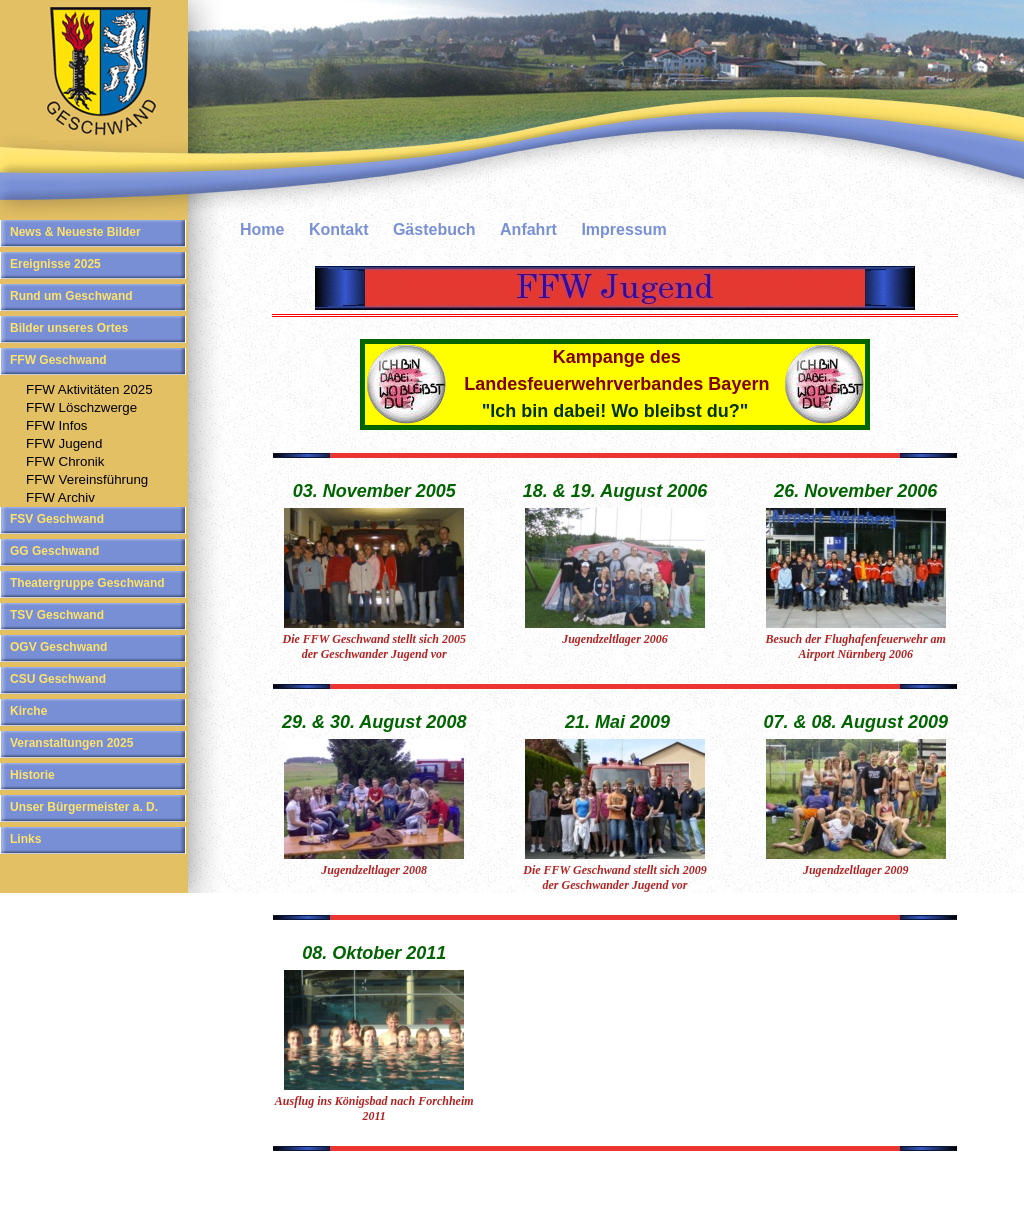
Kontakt (339, 229)
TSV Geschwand (57, 615)
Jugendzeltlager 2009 (856, 870)
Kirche (28, 711)
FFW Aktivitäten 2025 (89, 389)
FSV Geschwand (57, 519)
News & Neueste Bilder (75, 232)
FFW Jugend (64, 443)
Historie (32, 775)
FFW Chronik (65, 461)
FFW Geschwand (58, 360)
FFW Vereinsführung (87, 479)
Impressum (623, 229)
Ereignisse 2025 (55, 264)
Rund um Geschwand (71, 296)
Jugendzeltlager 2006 (615, 639)
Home (262, 229)
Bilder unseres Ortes (69, 328)
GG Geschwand (54, 551)
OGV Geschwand (58, 647)
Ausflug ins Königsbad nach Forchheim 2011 (374, 1108)
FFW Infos (56, 425)
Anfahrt (528, 229)
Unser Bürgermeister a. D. (84, 807)
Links (25, 839)
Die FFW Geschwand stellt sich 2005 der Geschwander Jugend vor (373, 646)
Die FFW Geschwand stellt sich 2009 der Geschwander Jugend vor (614, 877)
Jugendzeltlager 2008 (374, 870)
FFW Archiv (60, 497)
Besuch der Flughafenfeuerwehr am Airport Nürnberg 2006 (856, 646)
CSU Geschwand (58, 679)
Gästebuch (434, 229)
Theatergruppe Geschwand (87, 583)
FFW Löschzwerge (81, 407)
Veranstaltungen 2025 (71, 743)
